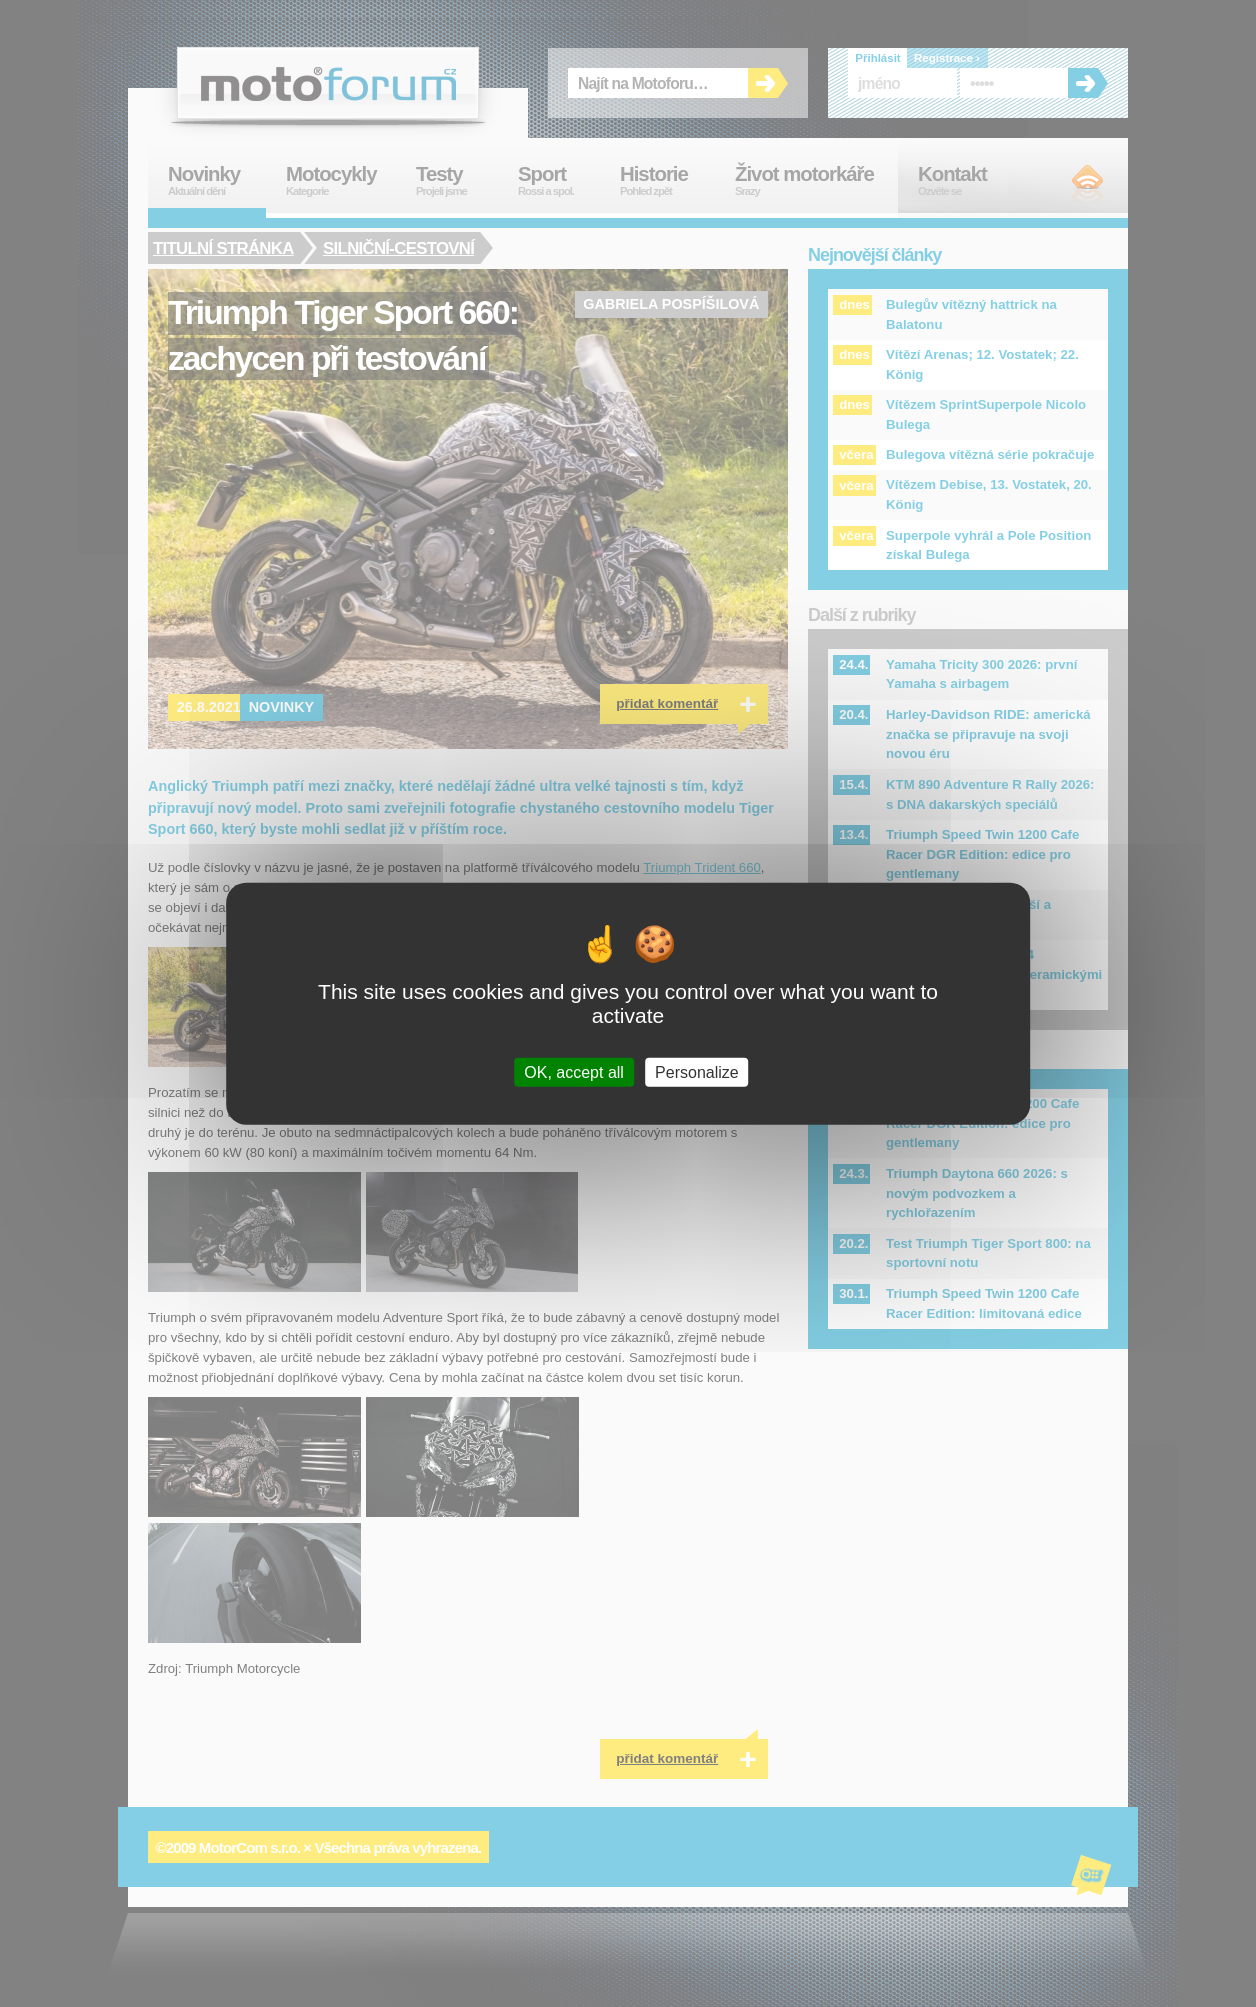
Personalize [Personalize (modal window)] (697, 1072)
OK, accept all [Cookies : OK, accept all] (574, 1072)
